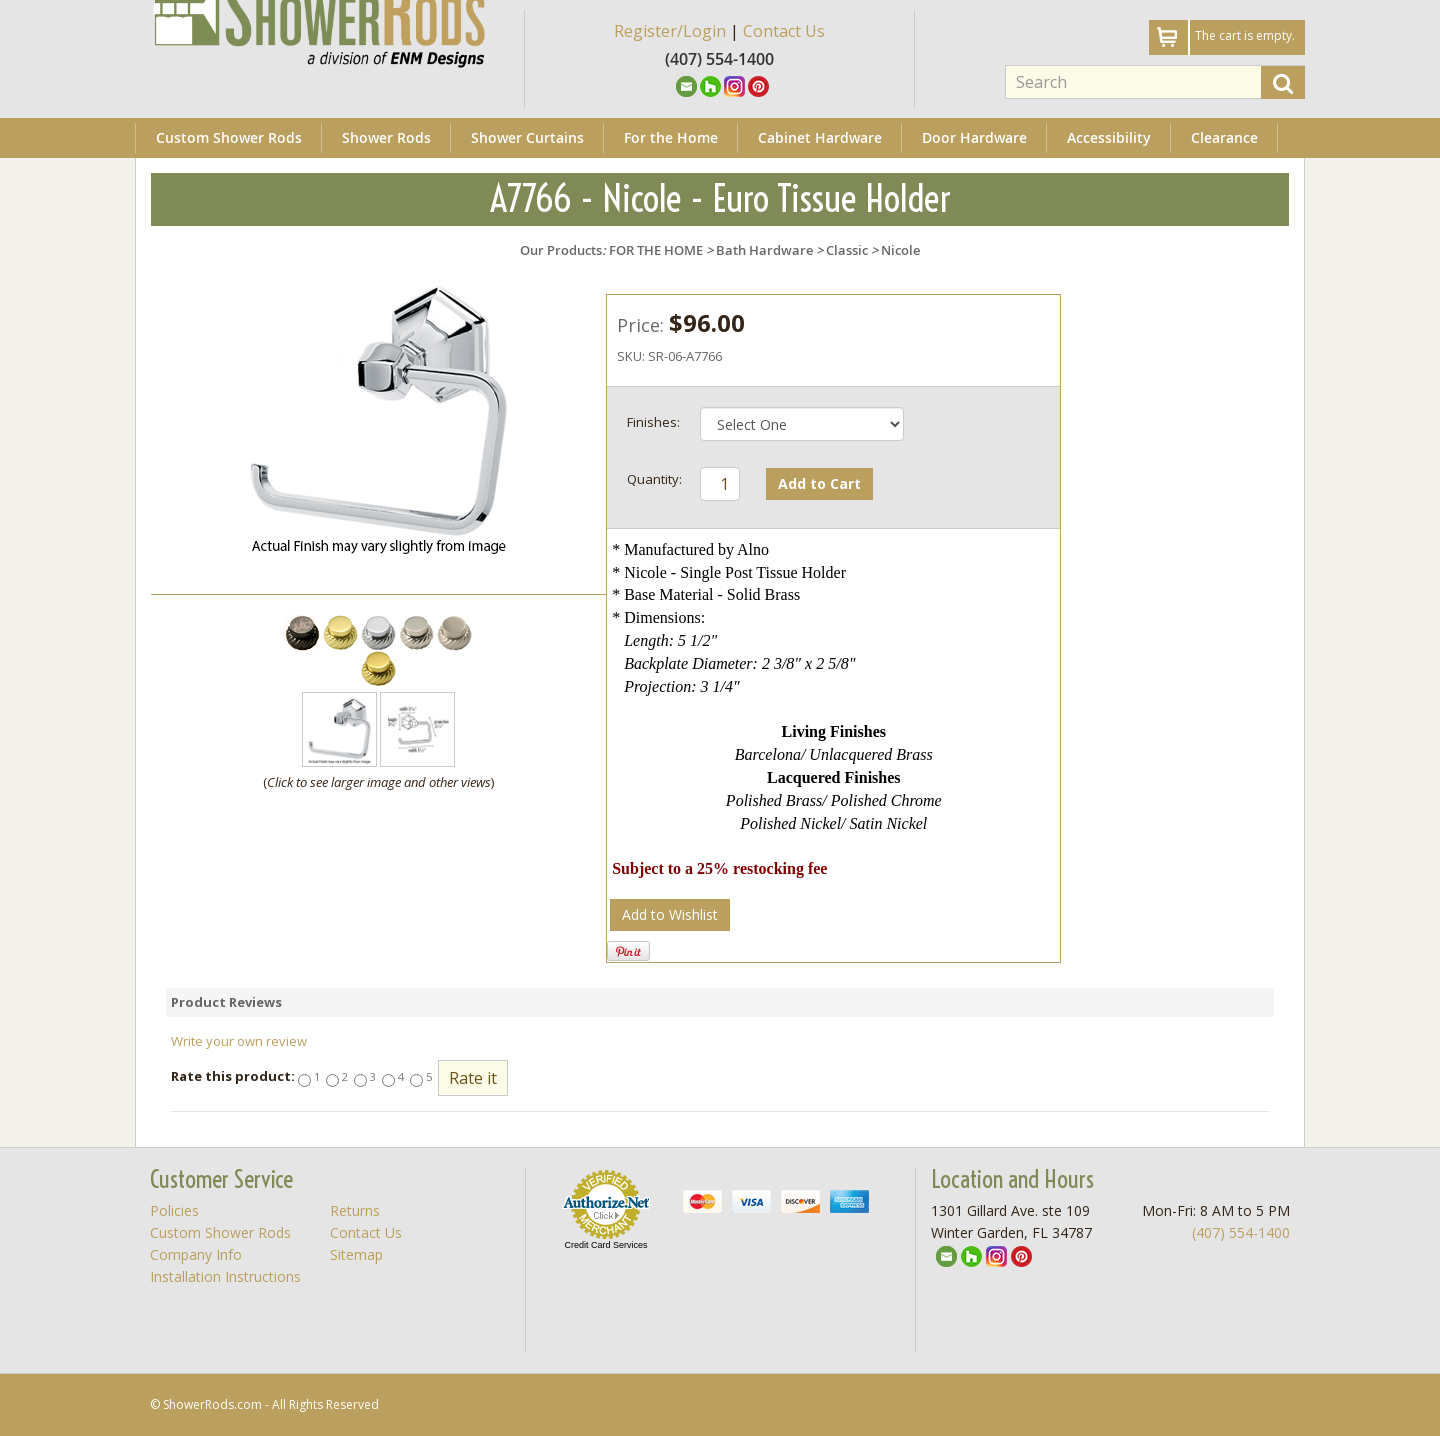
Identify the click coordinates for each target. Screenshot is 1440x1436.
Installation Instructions (225, 1276)
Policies (174, 1210)
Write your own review (239, 1041)
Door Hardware (974, 137)
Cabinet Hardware (820, 137)
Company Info (196, 1254)
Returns (355, 1210)
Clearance (1224, 137)
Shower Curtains (527, 137)
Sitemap (356, 1254)
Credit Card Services (605, 1245)
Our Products (561, 250)
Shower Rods (386, 137)
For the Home (671, 137)
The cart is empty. (1245, 35)
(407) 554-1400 (1241, 1232)
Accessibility (1109, 137)
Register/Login (670, 31)
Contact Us (784, 31)
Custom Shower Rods (229, 137)
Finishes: (653, 422)
